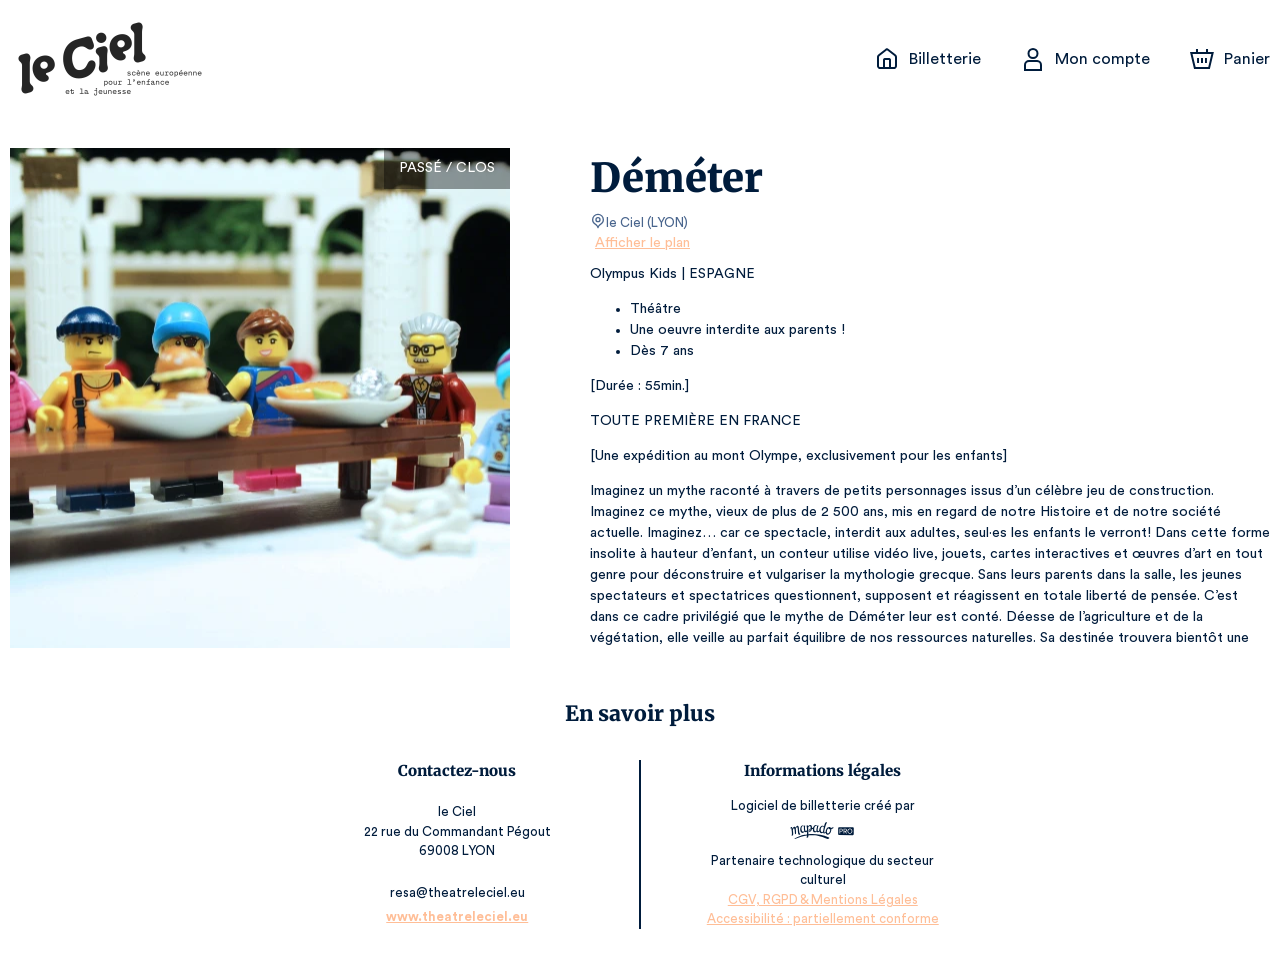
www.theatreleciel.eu (459, 916)
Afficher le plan (641, 243)
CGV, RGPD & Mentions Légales (822, 899)
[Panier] (1230, 59)
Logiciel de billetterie (796, 805)
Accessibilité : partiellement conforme (821, 918)
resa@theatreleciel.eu (458, 892)
